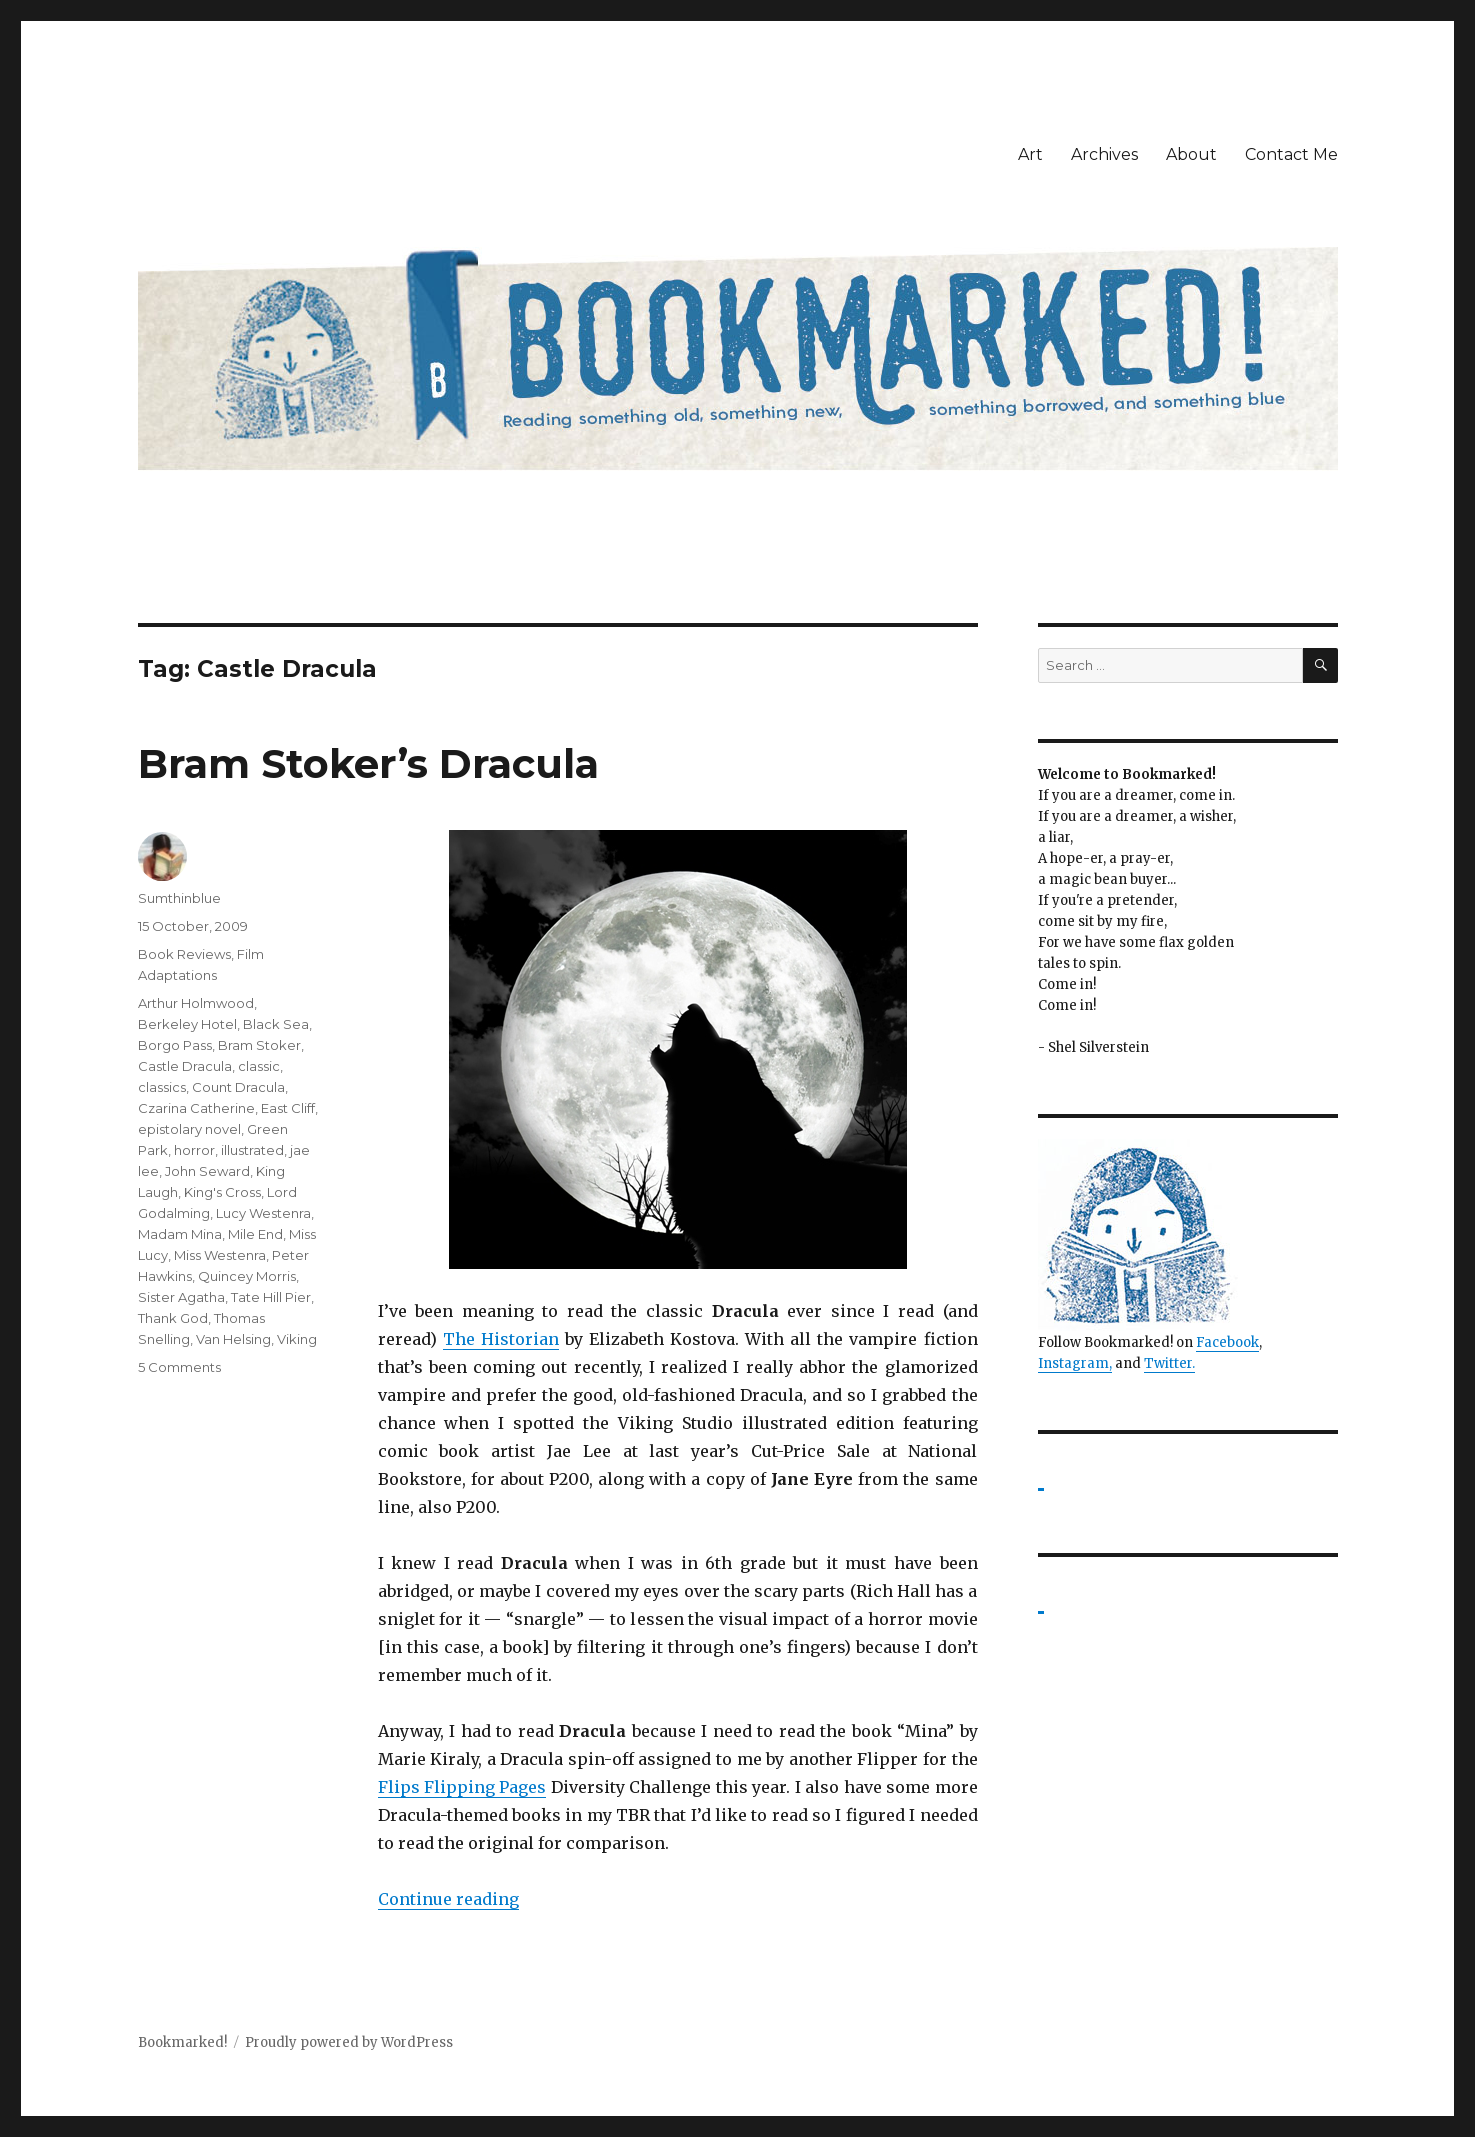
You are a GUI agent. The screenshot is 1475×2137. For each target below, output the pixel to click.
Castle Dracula (185, 1066)
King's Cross (222, 1192)
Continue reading (448, 1899)
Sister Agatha (181, 1297)
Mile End (255, 1234)
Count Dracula (238, 1087)
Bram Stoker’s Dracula (368, 763)
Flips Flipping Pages (462, 1787)
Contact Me (1291, 154)
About (1191, 154)
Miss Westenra (220, 1255)
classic (259, 1066)
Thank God (173, 1318)
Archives (1104, 154)
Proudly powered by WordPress (349, 2042)
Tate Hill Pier (271, 1297)
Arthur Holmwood (196, 1003)
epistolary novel (189, 1129)
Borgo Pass (175, 1045)
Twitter (1168, 1363)
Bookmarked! (182, 2042)
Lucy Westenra (263, 1213)
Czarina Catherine (196, 1108)
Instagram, (1075, 1363)
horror (194, 1150)
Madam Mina (180, 1234)
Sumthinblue (179, 898)
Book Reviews (184, 954)
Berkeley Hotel (187, 1024)
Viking (297, 1339)
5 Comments (179, 1367)
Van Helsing (233, 1339)
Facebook (1227, 1342)
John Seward (207, 1171)
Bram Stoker (259, 1045)
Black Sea (276, 1024)
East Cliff (288, 1108)
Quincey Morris (247, 1276)
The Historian (501, 1339)
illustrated (252, 1150)
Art (1030, 154)
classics (162, 1087)
